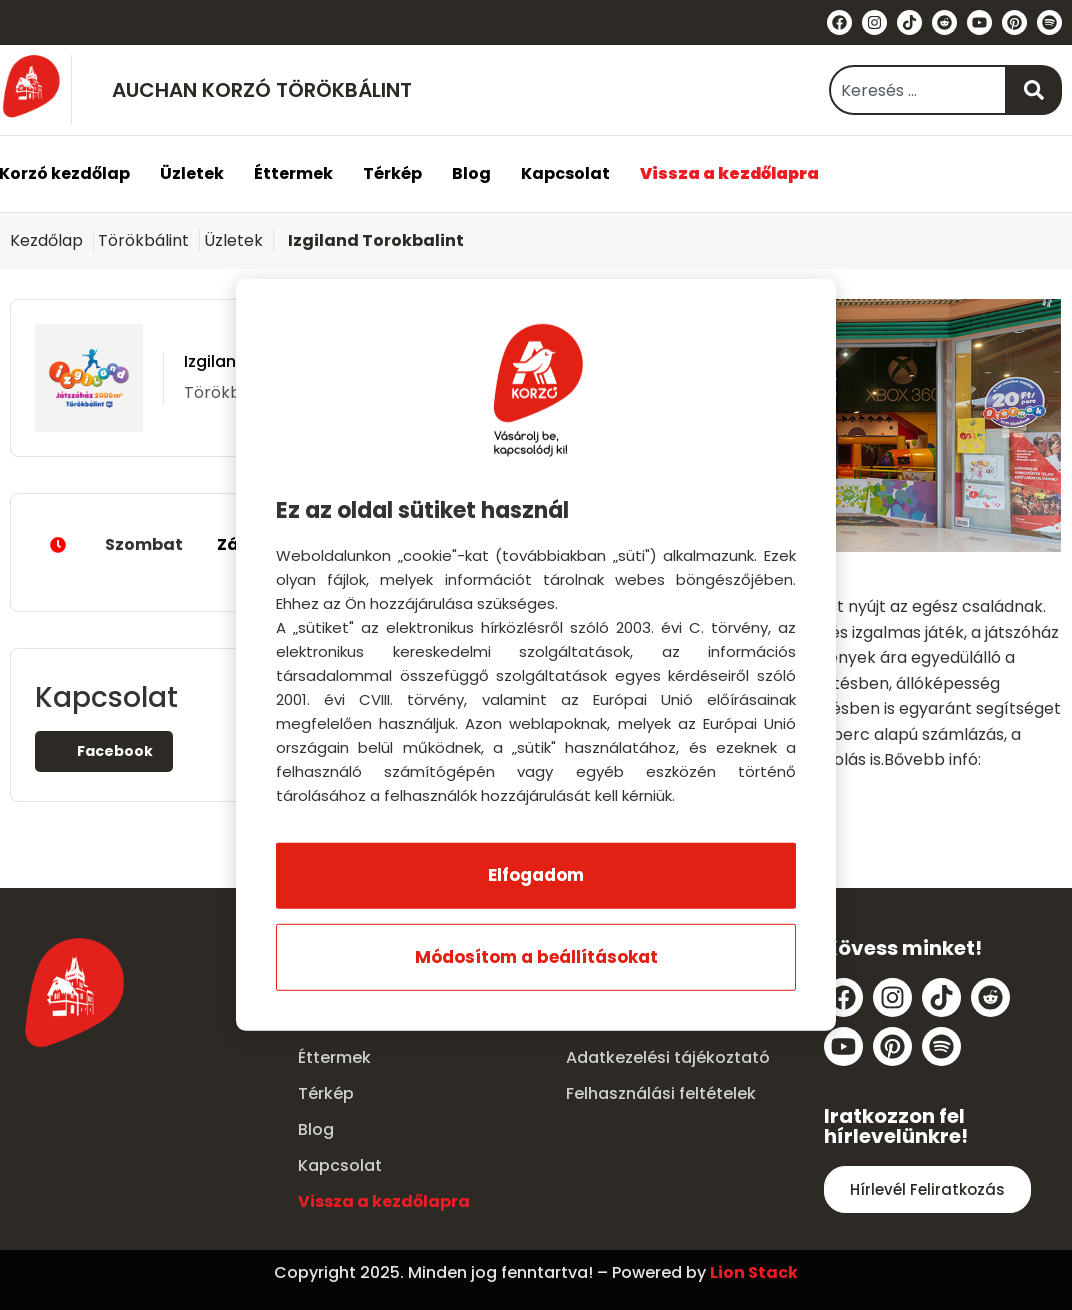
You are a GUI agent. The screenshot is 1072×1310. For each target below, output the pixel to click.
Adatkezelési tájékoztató (668, 1057)
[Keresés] (1034, 90)
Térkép (392, 173)
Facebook (104, 751)
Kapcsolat (565, 173)
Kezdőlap (46, 240)
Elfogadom (536, 875)
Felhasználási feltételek (661, 1093)
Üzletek (192, 173)
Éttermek (293, 173)
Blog (471, 173)
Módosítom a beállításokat (536, 957)
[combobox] (918, 90)
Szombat (185, 545)
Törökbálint (143, 240)
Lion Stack (754, 1272)
